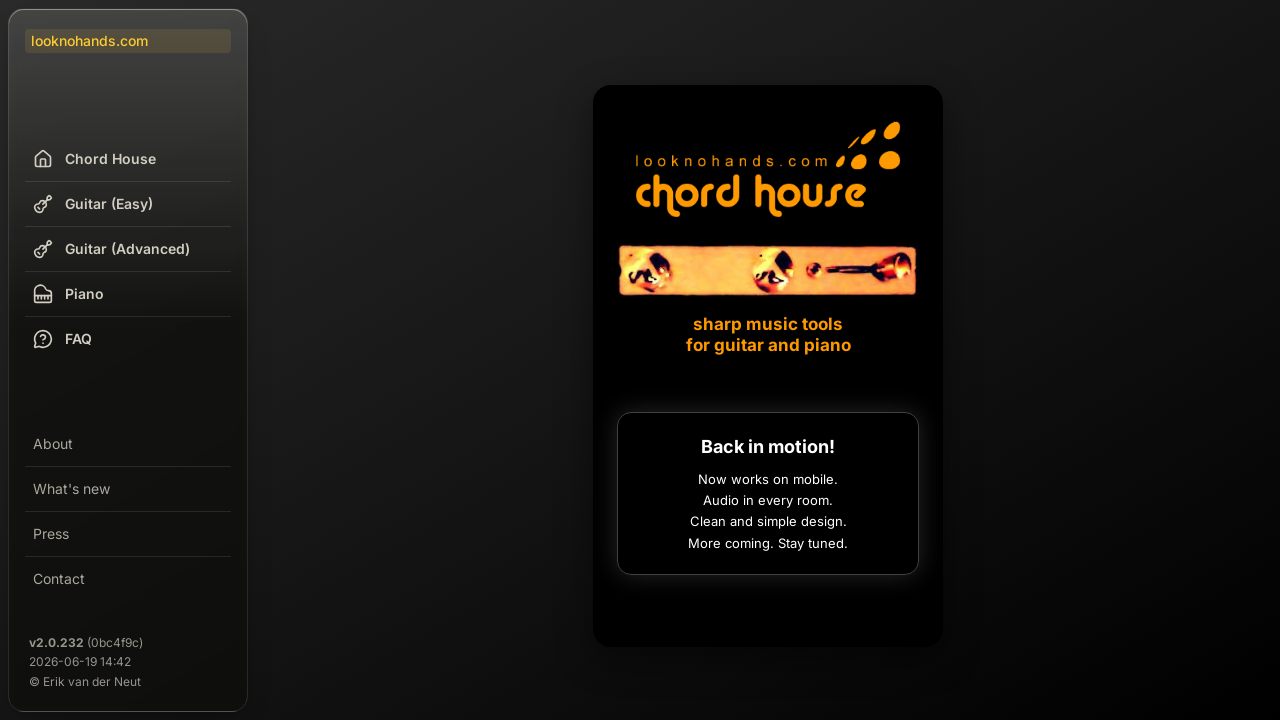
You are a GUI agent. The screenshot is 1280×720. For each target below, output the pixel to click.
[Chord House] (768, 234)
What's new (71, 488)
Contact (59, 578)
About (53, 443)
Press (51, 533)
